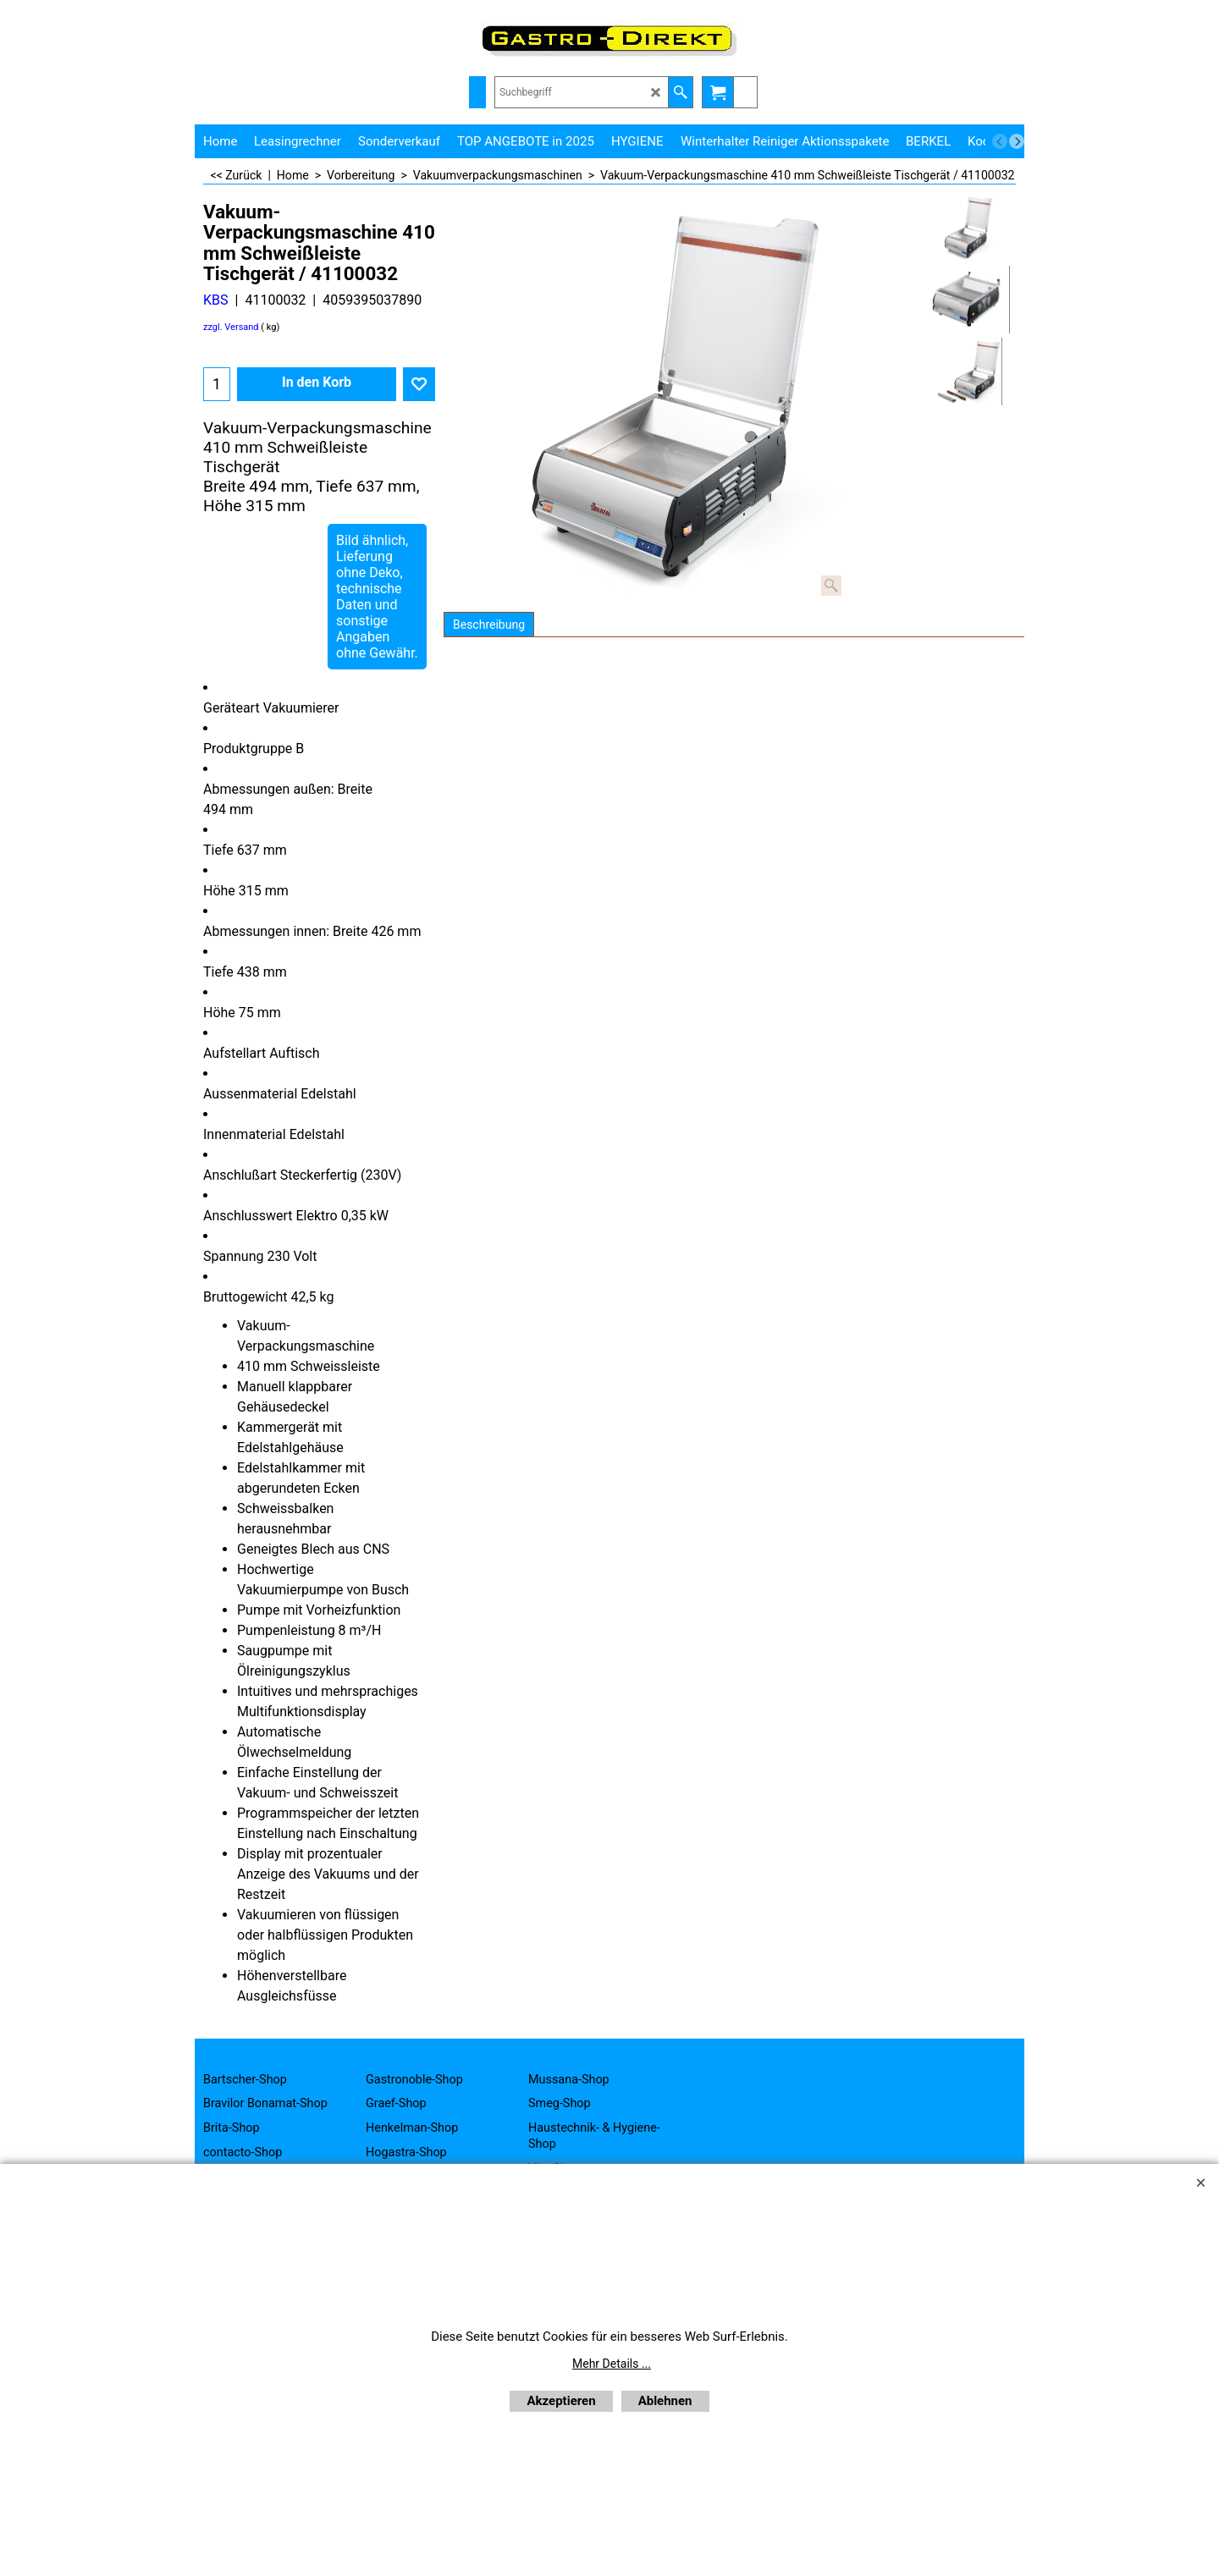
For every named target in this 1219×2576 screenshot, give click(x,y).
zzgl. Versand (231, 327)
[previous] (999, 141)
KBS (216, 300)
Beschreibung (489, 624)
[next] (1016, 141)
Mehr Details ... (611, 2363)
